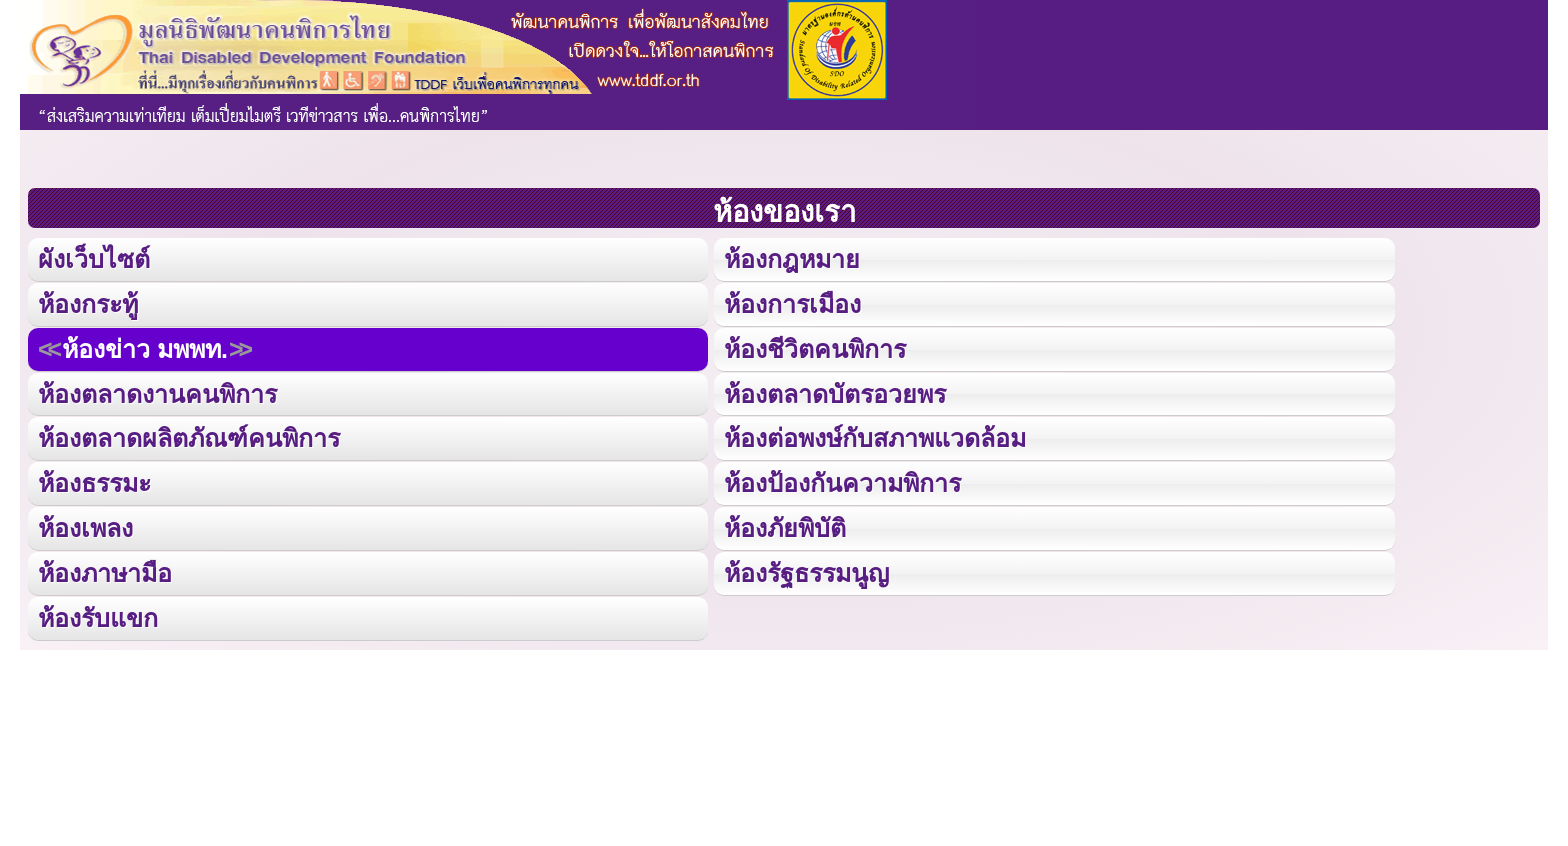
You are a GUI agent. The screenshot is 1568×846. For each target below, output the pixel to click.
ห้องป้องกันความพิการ (842, 482)
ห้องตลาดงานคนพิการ (157, 393)
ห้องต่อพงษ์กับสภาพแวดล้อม (875, 437)
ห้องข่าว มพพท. (145, 348)
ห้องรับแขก (98, 616)
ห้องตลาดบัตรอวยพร (835, 393)
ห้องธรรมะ (94, 482)
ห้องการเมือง (792, 303)
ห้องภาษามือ (105, 571)
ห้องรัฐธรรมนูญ (806, 571)
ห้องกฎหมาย (792, 259)
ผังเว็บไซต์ (94, 259)
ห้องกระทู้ (88, 303)
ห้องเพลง (85, 527)
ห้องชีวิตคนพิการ (815, 348)
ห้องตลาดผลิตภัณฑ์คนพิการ (189, 437)
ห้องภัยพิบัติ (785, 527)
